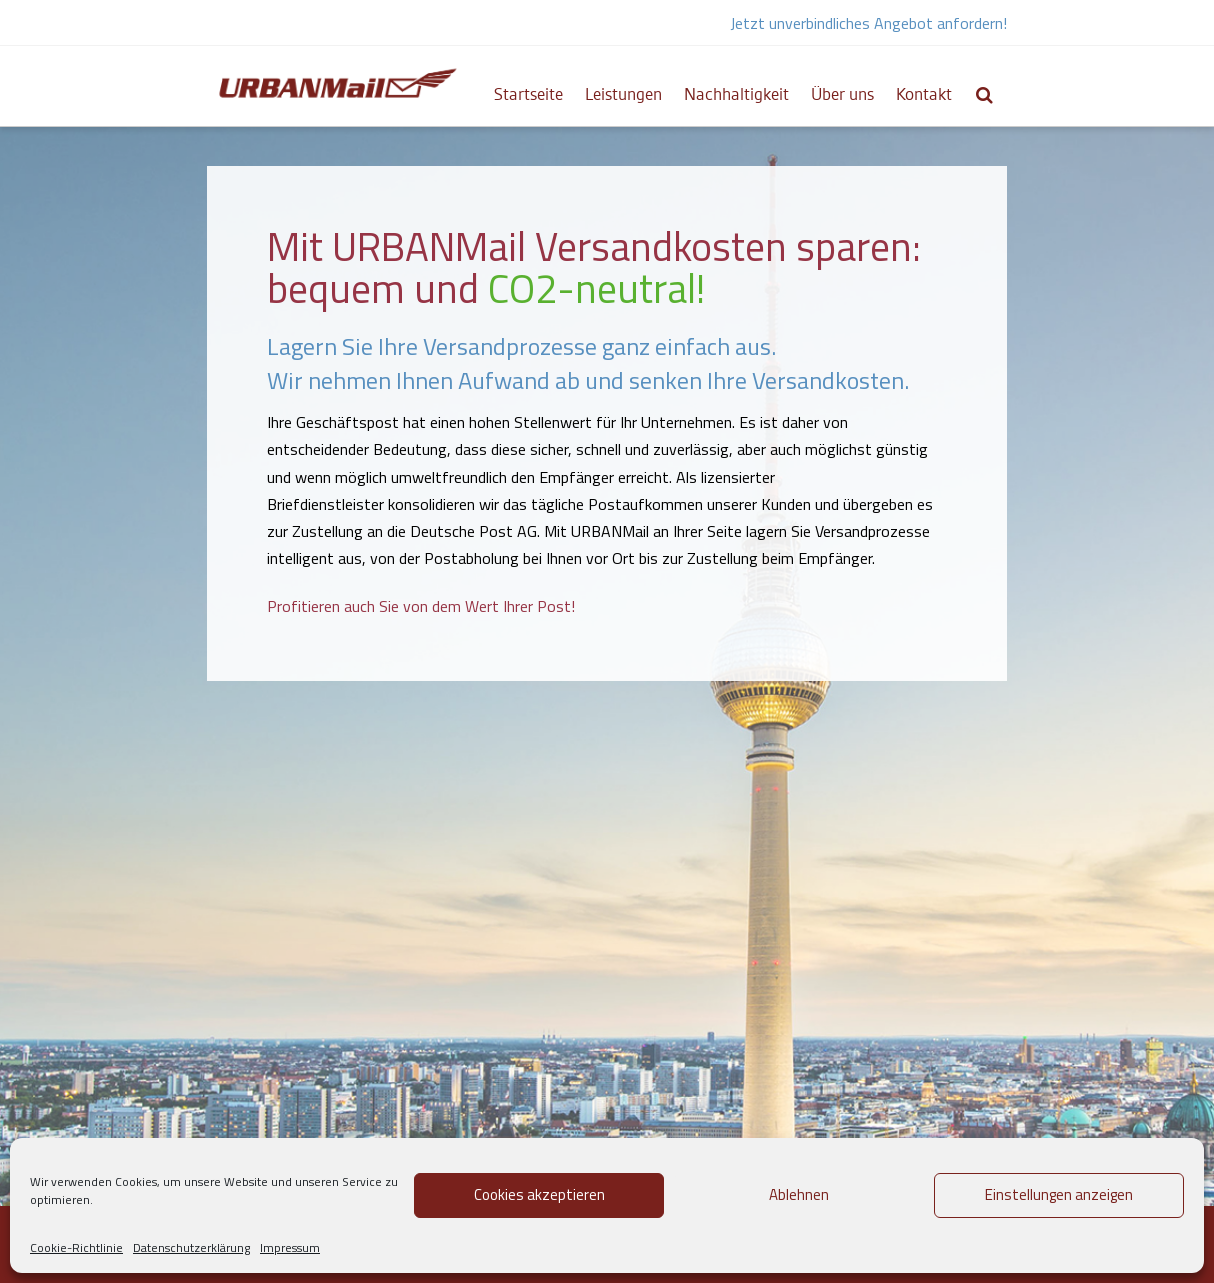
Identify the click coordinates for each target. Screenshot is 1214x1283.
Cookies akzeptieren (539, 1194)
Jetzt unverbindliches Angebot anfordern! (868, 23)
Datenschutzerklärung (191, 1247)
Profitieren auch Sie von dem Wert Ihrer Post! (421, 606)
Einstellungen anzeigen (1059, 1194)
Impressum (290, 1247)
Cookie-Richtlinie (76, 1247)
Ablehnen (799, 1194)
